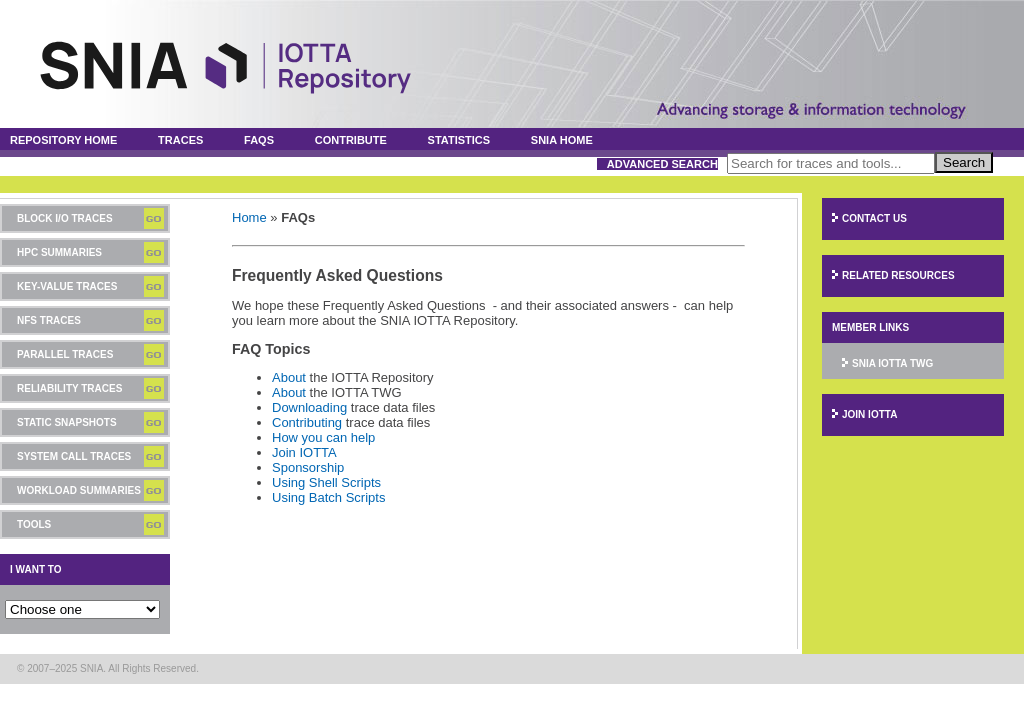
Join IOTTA (304, 452)
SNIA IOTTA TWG (892, 363)
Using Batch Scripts (328, 497)
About (289, 377)
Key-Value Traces (67, 286)
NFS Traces (49, 320)
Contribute (351, 140)
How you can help (323, 437)
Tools (34, 524)
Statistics (459, 140)
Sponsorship (308, 467)
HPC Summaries (59, 252)
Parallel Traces (65, 354)
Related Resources (898, 275)
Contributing (307, 422)
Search (964, 162)
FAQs (259, 140)
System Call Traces (74, 456)
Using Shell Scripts (326, 482)
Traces (180, 140)
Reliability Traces (69, 388)
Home (249, 217)
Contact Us (874, 218)
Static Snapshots (67, 422)
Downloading (309, 407)
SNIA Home (562, 140)
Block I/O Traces (65, 218)
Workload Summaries (79, 490)
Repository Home (63, 140)
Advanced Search (662, 164)
